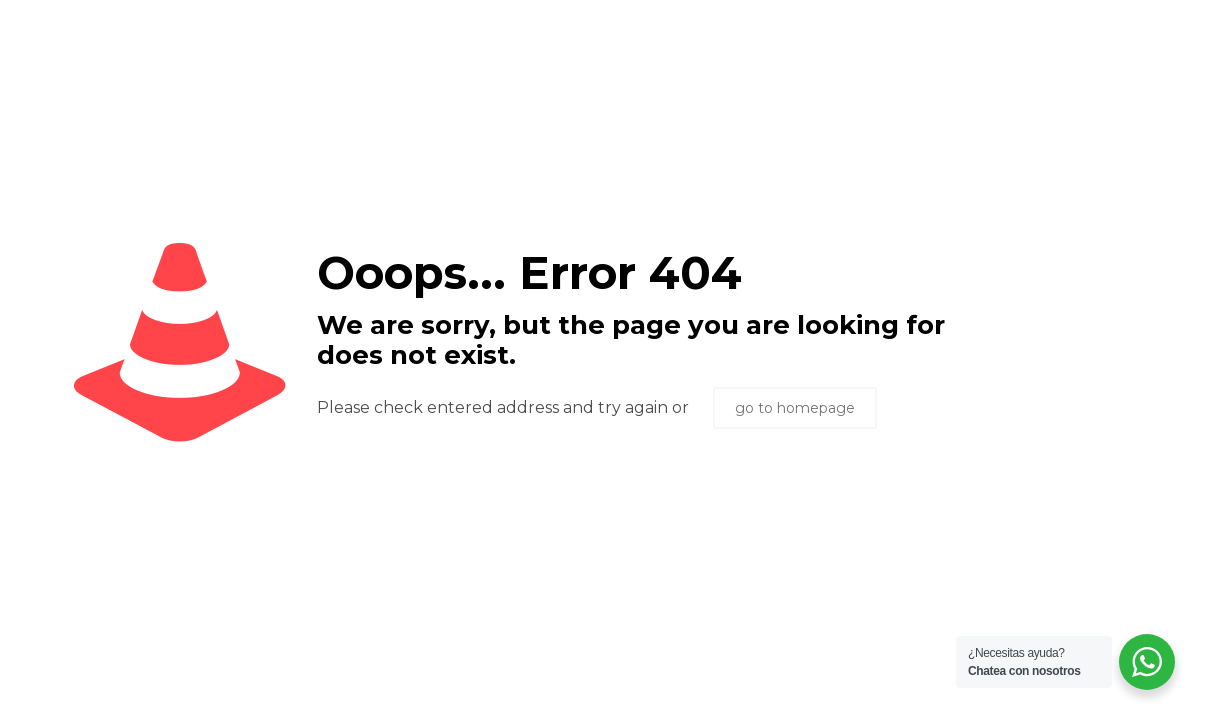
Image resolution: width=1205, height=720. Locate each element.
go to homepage (795, 408)
